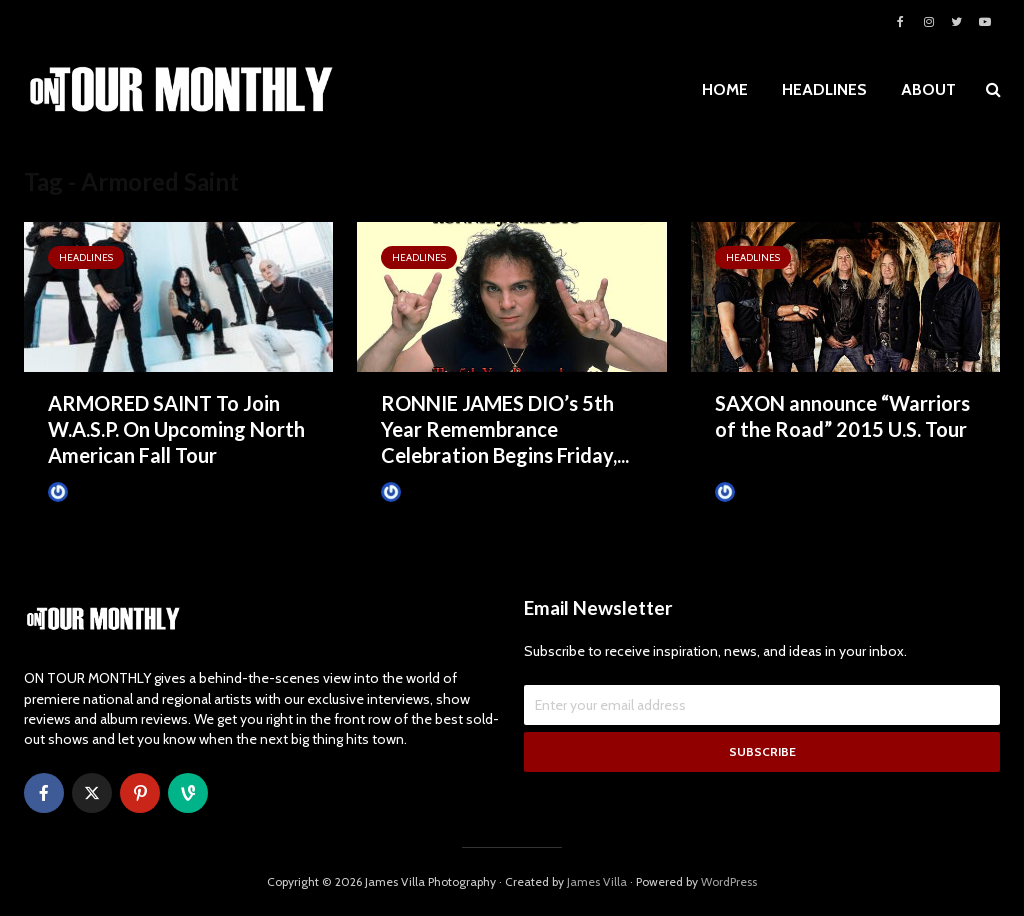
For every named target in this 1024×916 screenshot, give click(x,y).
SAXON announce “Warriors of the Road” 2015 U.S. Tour (842, 416)
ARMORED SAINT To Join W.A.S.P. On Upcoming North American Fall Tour (176, 429)
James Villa (88, 492)
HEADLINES (824, 89)
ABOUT (928, 89)
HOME (725, 89)
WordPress (729, 881)
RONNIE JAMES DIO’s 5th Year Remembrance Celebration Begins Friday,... (505, 429)
